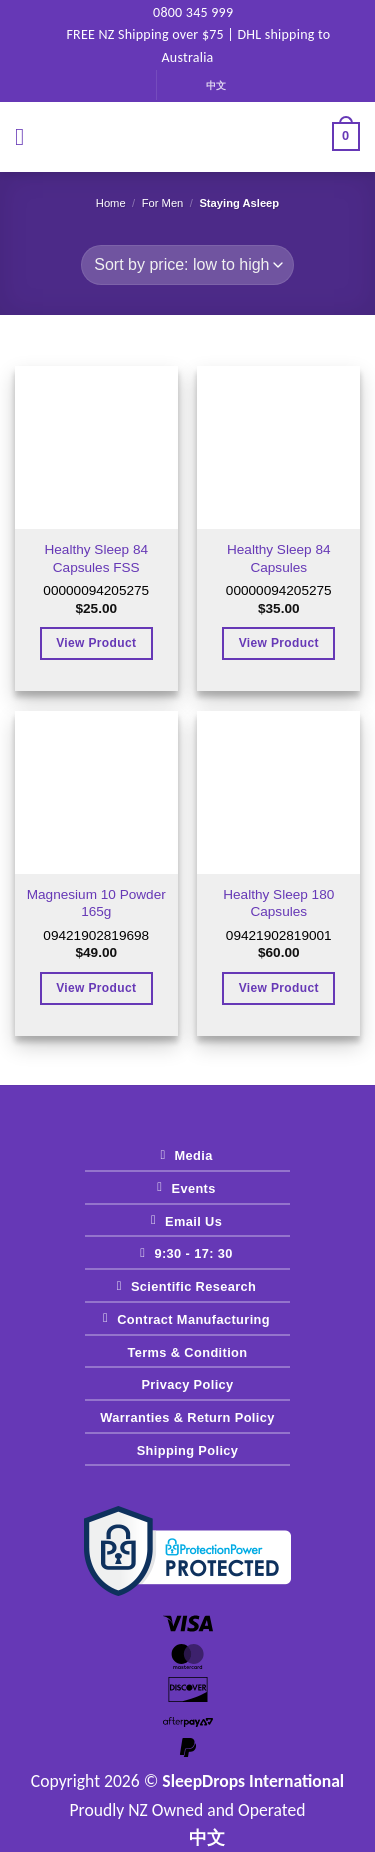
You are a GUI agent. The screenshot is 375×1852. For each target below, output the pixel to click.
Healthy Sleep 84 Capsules (279, 558)
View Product (96, 643)
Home (111, 203)
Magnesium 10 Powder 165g (96, 903)
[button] (27, 136)
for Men (163, 203)
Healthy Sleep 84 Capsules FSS (96, 558)
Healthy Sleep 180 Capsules (278, 903)
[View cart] (346, 137)
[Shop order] (187, 265)
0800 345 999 (184, 12)
